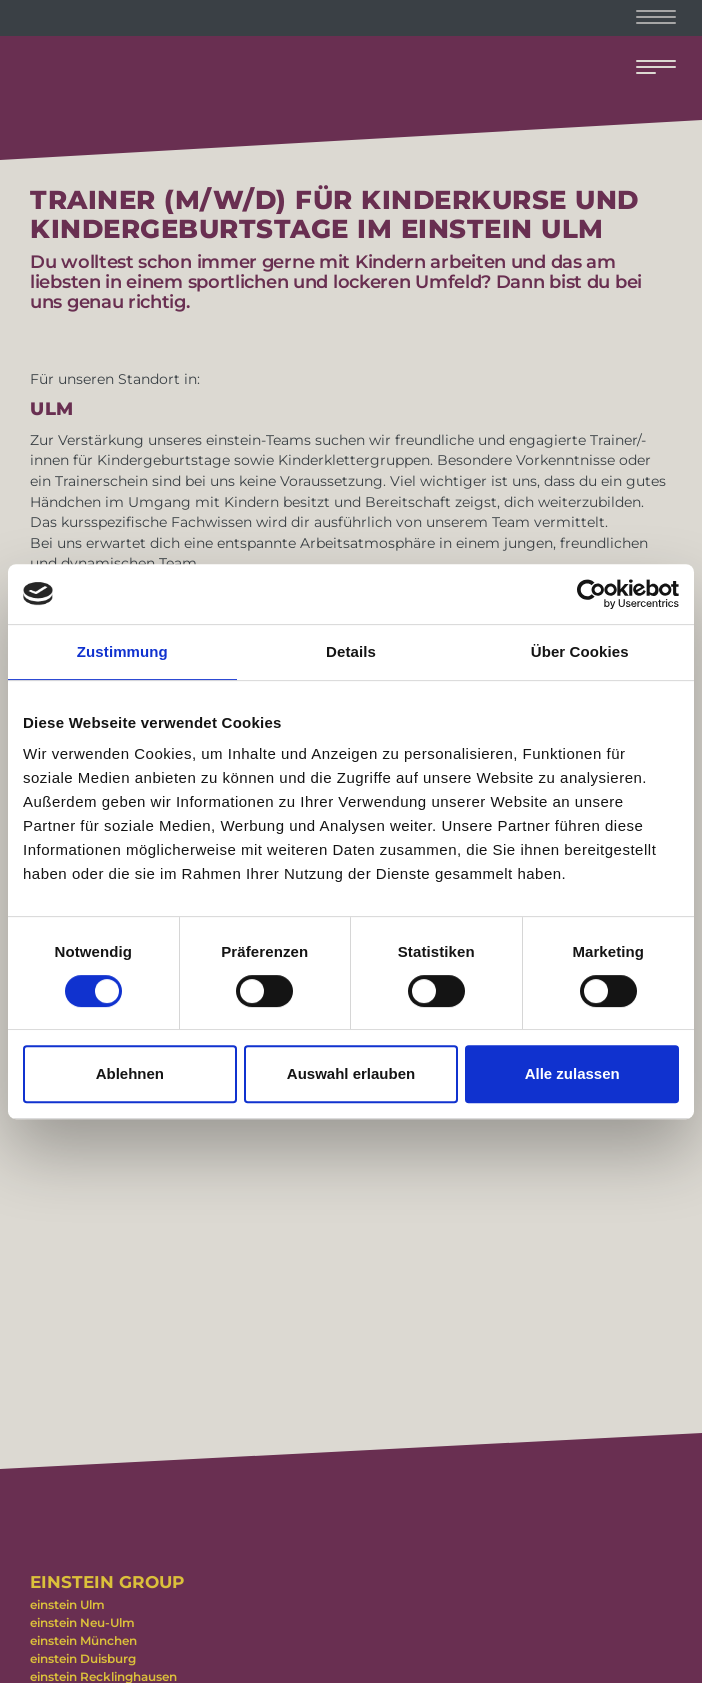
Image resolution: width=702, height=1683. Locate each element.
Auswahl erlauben (351, 1073)
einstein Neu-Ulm (82, 1622)
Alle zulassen (572, 1073)
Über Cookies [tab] (580, 651)
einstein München (83, 1640)
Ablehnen (130, 1073)
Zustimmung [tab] (122, 651)
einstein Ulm (67, 1604)
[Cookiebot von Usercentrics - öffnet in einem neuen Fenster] (591, 594)
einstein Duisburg (83, 1658)
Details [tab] (351, 651)
